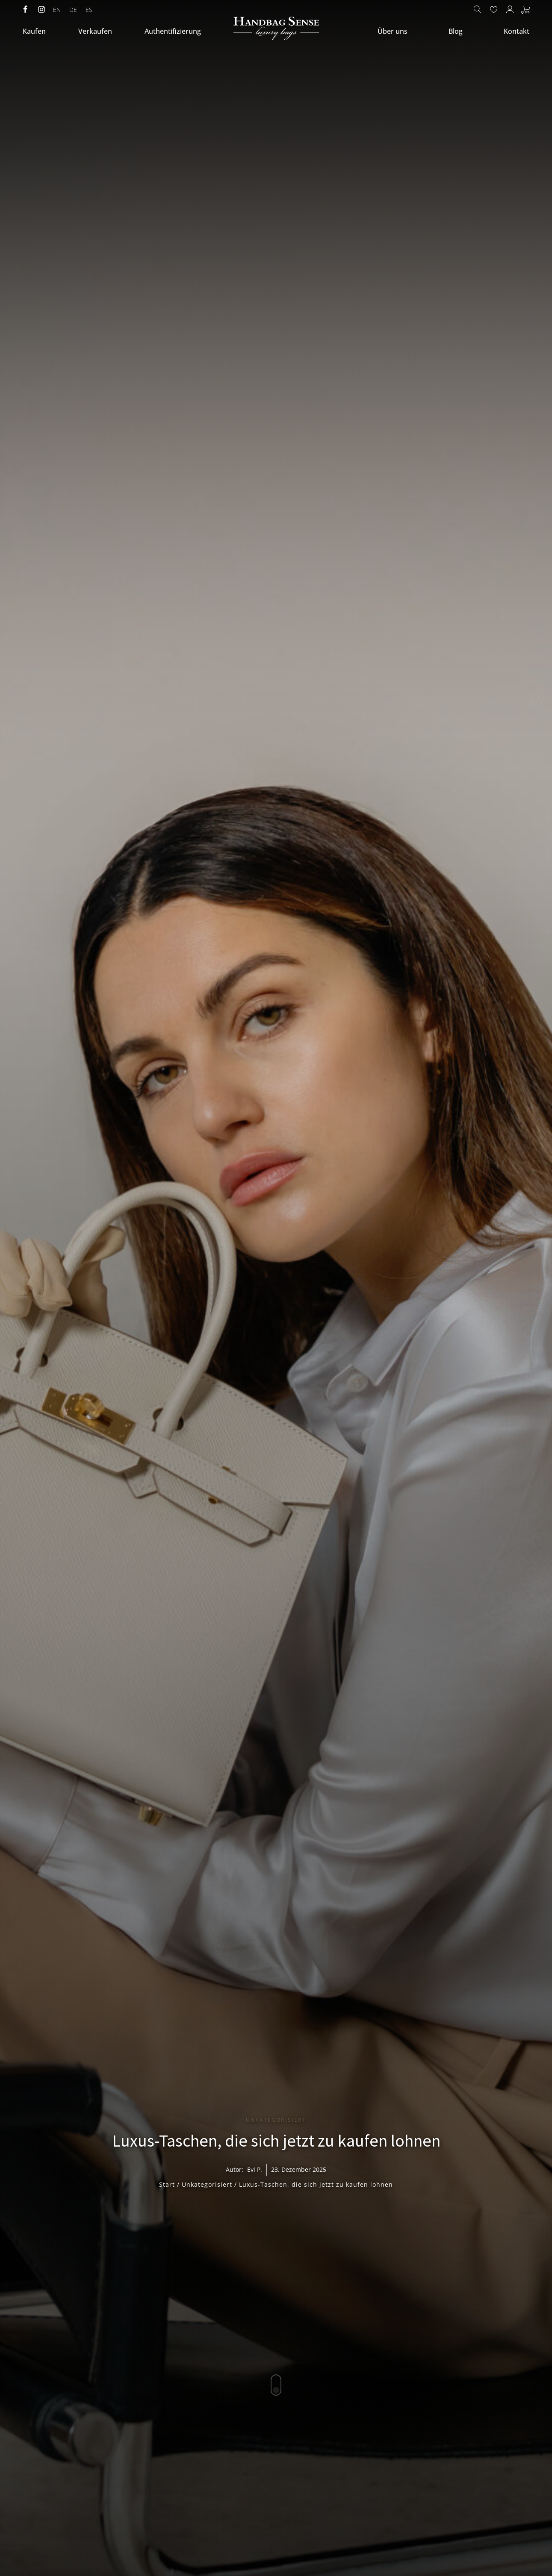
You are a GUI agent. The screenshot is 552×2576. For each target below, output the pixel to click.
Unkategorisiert (276, 2120)
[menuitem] (57, 9)
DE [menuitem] (73, 10)
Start (167, 2184)
